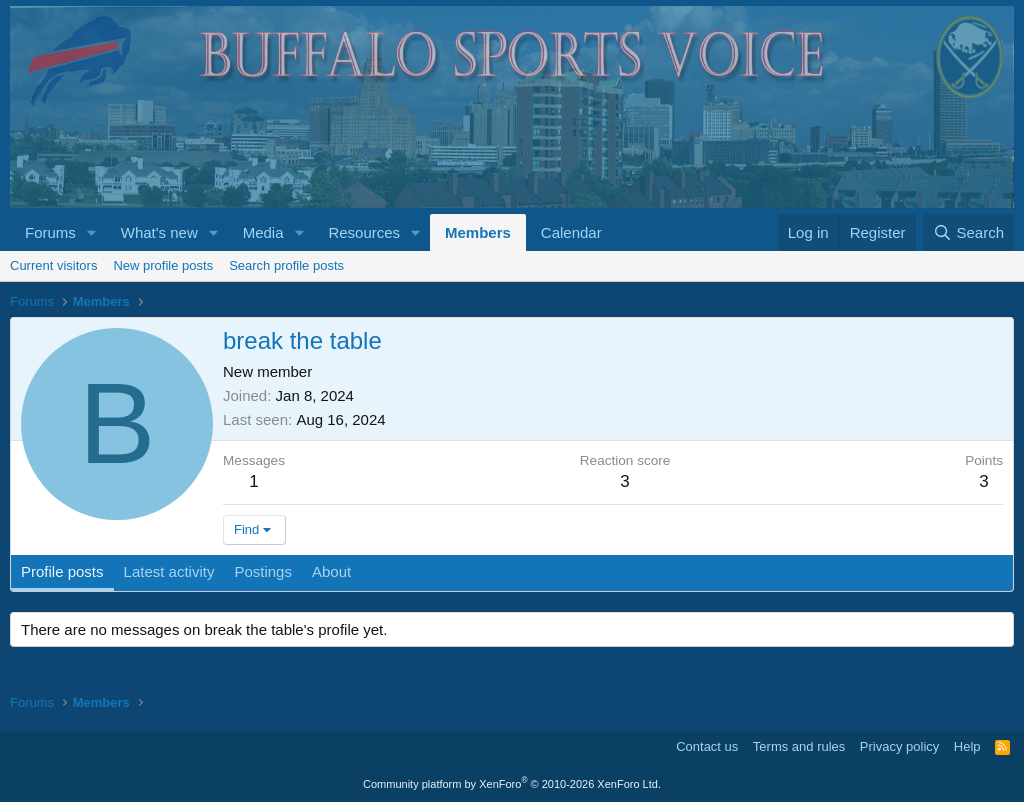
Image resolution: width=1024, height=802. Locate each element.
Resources (364, 232)
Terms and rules (799, 746)
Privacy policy (899, 746)
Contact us (707, 746)
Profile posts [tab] (62, 571)
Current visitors (53, 265)
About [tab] (331, 571)
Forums (50, 232)
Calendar (571, 232)
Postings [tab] (263, 571)
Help (967, 746)
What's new (159, 232)
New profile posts (163, 265)
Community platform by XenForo (512, 784)
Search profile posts (286, 265)
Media (263, 232)
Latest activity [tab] (169, 571)
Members (478, 232)
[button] (92, 232)
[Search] (968, 232)
